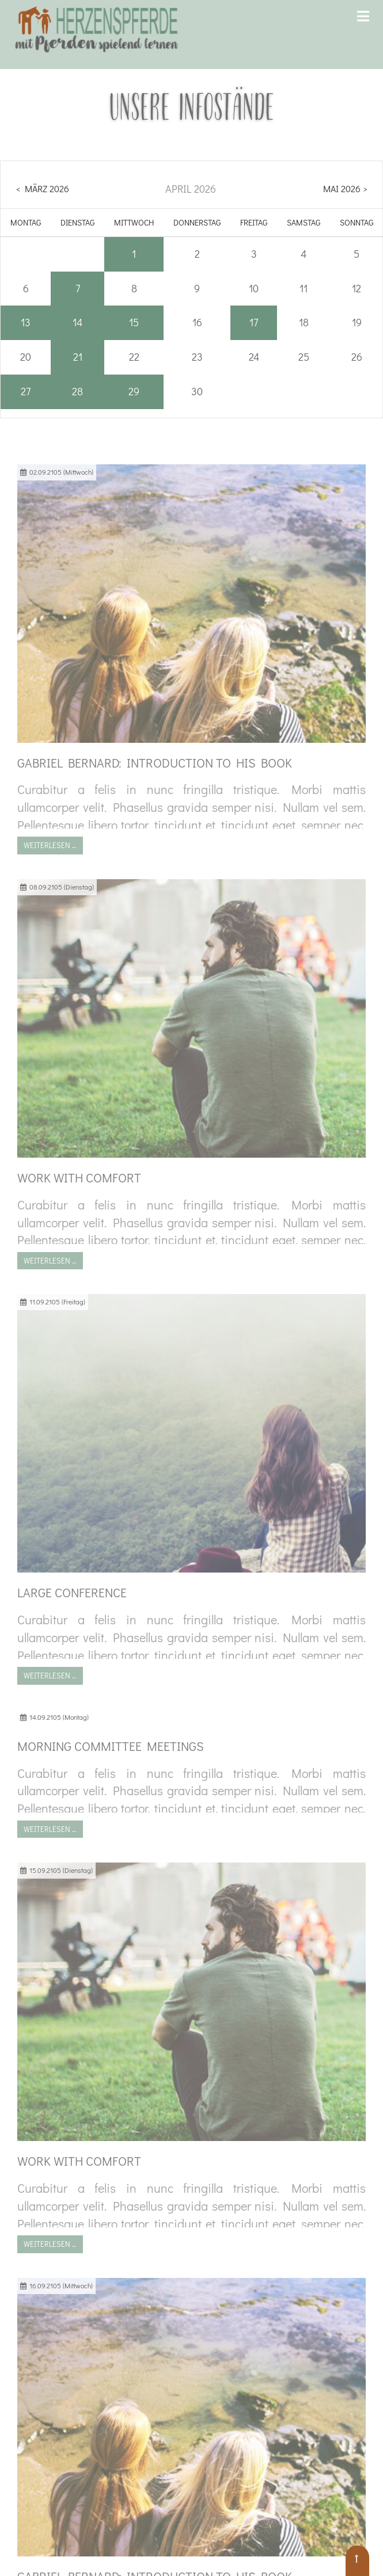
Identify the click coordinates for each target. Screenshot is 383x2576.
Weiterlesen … (50, 845)
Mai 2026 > (345, 188)
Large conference (72, 1592)
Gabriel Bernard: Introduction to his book (154, 762)
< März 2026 (42, 188)
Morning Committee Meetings (110, 1746)
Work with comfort (79, 1177)
